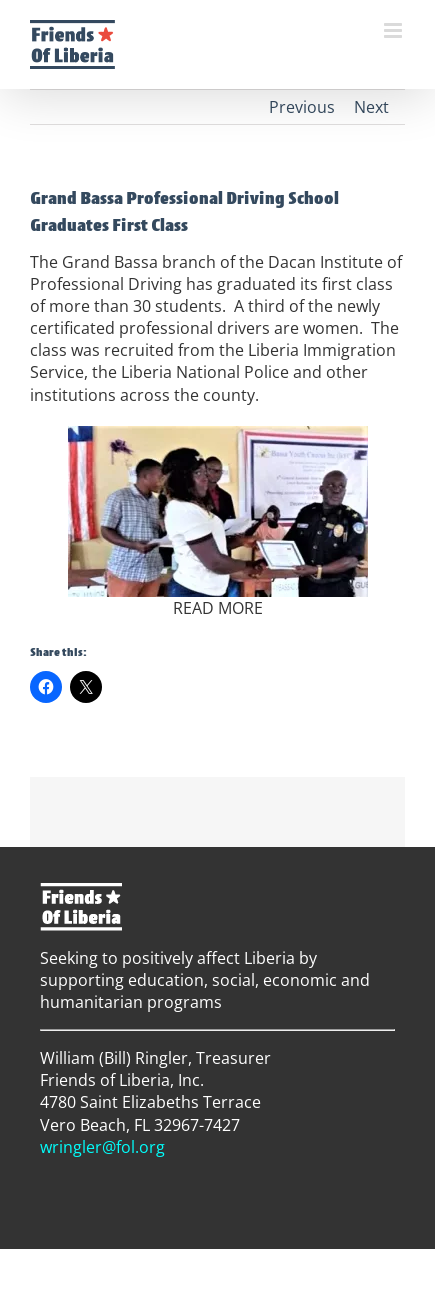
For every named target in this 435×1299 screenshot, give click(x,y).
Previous (302, 107)
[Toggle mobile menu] (394, 30)
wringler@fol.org (102, 1147)
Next (371, 107)
